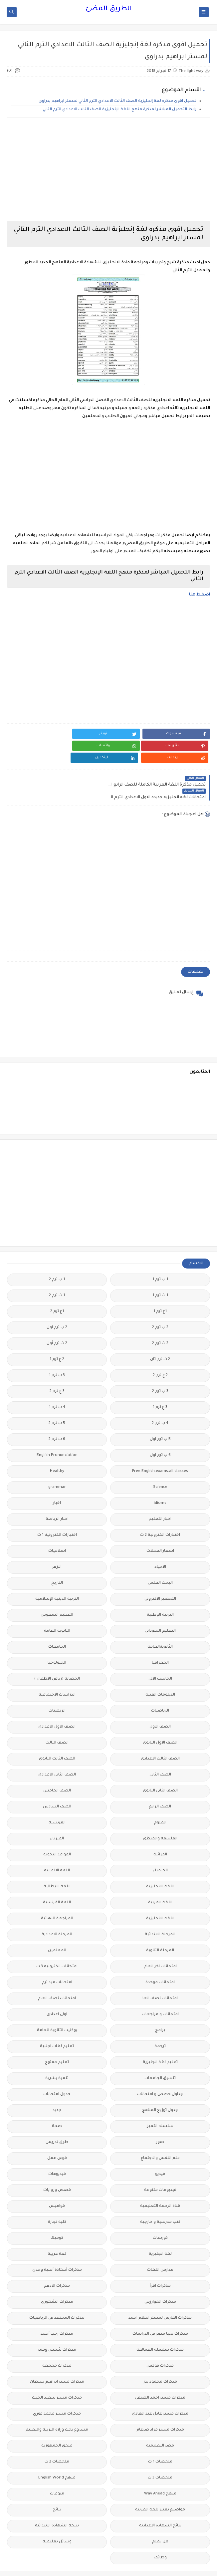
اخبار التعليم (160, 1495)
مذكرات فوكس (160, 2341)
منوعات (57, 2469)
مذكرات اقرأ (160, 2261)
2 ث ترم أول (57, 1319)
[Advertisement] (108, 169)
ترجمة (160, 2022)
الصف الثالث (57, 1718)
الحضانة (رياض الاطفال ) (57, 1654)
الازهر (57, 1542)
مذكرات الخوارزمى (160, 2277)
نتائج (57, 2485)
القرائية (160, 1830)
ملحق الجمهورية (57, 2421)
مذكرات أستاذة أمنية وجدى (57, 2245)
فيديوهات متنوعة (160, 2166)
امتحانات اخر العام (160, 1942)
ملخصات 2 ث (57, 2437)
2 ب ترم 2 (160, 1303)
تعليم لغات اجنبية (57, 2022)
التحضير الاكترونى (160, 1574)
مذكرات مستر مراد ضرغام (160, 2405)
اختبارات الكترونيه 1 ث (57, 1511)
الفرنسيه (57, 1798)
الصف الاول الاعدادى (57, 1702)
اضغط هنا (199, 594)
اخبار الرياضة (57, 1495)
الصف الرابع (160, 1782)
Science (160, 1463)
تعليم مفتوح (57, 2038)
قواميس (57, 2182)
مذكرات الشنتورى (57, 2277)
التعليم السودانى (160, 1606)
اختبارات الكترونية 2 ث (160, 1511)
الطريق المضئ (109, 9)
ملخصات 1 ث (160, 2437)
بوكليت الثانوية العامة (57, 2006)
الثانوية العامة (57, 1606)
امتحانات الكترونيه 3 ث (57, 1942)
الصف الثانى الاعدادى (57, 1750)
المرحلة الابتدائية (160, 1910)
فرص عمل (57, 2134)
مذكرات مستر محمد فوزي (57, 2389)
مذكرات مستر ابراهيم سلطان (57, 2357)
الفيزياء (57, 1814)
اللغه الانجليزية (160, 1894)
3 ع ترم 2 (57, 1367)
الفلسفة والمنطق (160, 1814)
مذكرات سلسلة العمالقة (160, 2325)
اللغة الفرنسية (57, 1878)
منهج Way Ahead (160, 2469)
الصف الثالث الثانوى (57, 1734)
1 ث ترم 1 (160, 1271)
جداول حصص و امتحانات (160, 2070)
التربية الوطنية (160, 1590)
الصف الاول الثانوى (160, 1718)
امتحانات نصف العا (160, 1974)
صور (160, 2118)
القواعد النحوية (57, 1830)
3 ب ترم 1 (57, 1351)
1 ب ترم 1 (160, 1255)
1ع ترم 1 (160, 1287)
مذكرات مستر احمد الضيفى (160, 2373)
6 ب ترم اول (160, 1431)
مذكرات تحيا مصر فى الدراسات (160, 2309)
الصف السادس (57, 1782)
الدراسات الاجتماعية (57, 1670)
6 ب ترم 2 (57, 1415)
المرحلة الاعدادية (57, 1910)
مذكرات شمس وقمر (57, 2325)
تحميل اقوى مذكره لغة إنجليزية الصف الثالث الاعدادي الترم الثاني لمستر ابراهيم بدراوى (117, 101)
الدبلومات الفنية (160, 1670)
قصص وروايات (57, 2166)
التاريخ (57, 1558)
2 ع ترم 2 (160, 1351)
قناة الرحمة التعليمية (160, 2182)
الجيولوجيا (57, 1638)
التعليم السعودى (57, 1590)
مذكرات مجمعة (57, 2341)
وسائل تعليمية (57, 2517)
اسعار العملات (160, 1526)
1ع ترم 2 (57, 1287)
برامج (160, 2006)
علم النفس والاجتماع (160, 2134)
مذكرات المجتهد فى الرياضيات (57, 2293)
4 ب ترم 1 (57, 1383)
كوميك (57, 2214)
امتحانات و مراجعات (160, 1990)
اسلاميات (57, 1526)
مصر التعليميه (160, 2421)
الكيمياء (160, 1846)
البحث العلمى (160, 1558)
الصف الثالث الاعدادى (160, 1734)
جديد (57, 2086)
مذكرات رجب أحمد (57, 2309)
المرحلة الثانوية (160, 1926)
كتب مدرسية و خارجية (160, 2198)
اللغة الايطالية (57, 1862)
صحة (57, 2102)
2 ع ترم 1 (57, 1335)
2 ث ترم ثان (160, 1335)
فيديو (160, 2150)
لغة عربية (57, 2229)
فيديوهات (57, 2150)
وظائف (160, 2533)
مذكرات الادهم (57, 2261)
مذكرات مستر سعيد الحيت (57, 2373)
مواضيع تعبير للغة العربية (160, 2485)
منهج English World (57, 2453)
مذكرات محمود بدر (160, 2357)
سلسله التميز (160, 2102)
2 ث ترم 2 (160, 1319)
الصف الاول (160, 1702)
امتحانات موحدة (160, 1958)
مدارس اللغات (160, 2245)
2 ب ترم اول (57, 1303)
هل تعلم (160, 2517)
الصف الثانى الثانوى (160, 1766)
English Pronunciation (57, 1431)
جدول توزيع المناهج (160, 2086)
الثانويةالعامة (160, 1622)
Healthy (57, 1447)
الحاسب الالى (160, 1654)
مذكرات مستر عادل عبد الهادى (160, 2389)
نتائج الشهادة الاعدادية (160, 2501)
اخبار (57, 1479)
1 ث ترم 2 (57, 1271)
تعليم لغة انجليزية (160, 2038)
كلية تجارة (57, 2198)
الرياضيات (160, 1686)
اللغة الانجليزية (160, 1862)
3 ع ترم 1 (160, 1383)
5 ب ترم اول (160, 1415)
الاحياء (160, 1542)
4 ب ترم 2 (160, 1399)
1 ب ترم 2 (57, 1255)
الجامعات (57, 1622)
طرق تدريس (57, 2118)
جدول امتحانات (57, 2070)
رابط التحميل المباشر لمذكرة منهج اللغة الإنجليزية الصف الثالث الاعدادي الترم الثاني (119, 110)
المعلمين (57, 1926)
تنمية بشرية (57, 2054)
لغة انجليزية (160, 2229)
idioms (160, 1479)
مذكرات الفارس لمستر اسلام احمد (160, 2293)
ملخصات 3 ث (160, 2453)
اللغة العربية (160, 1878)
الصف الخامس (57, 1766)
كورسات (160, 2214)
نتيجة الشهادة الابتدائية (57, 2501)
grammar (57, 1463)
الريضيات (57, 1686)
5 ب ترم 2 (57, 1399)
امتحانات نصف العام (57, 1974)
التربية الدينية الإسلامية (57, 1574)
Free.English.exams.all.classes (160, 1447)
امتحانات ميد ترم (57, 1958)
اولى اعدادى (57, 1990)
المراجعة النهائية (57, 1894)
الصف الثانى (160, 1750)
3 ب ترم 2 (160, 1367)
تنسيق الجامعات (160, 2054)
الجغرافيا (160, 1638)
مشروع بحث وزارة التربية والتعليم (57, 2405)
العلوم (160, 1798)
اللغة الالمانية (57, 1846)
